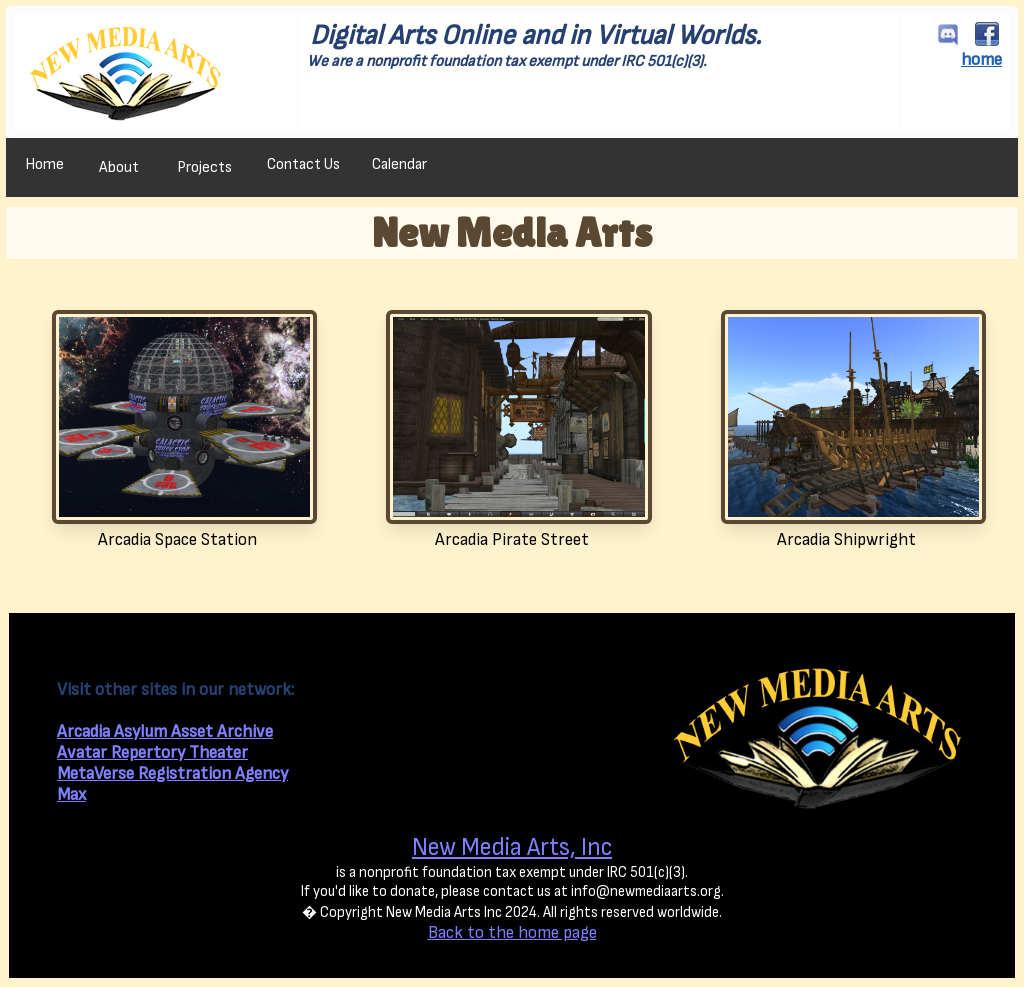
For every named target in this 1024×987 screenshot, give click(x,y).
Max (71, 794)
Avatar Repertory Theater (152, 752)
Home (44, 164)
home (981, 59)
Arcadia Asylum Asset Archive (165, 731)
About (119, 167)
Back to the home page (512, 932)
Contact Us (303, 164)
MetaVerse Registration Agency (172, 773)
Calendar (399, 164)
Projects (204, 167)
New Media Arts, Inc (512, 847)
